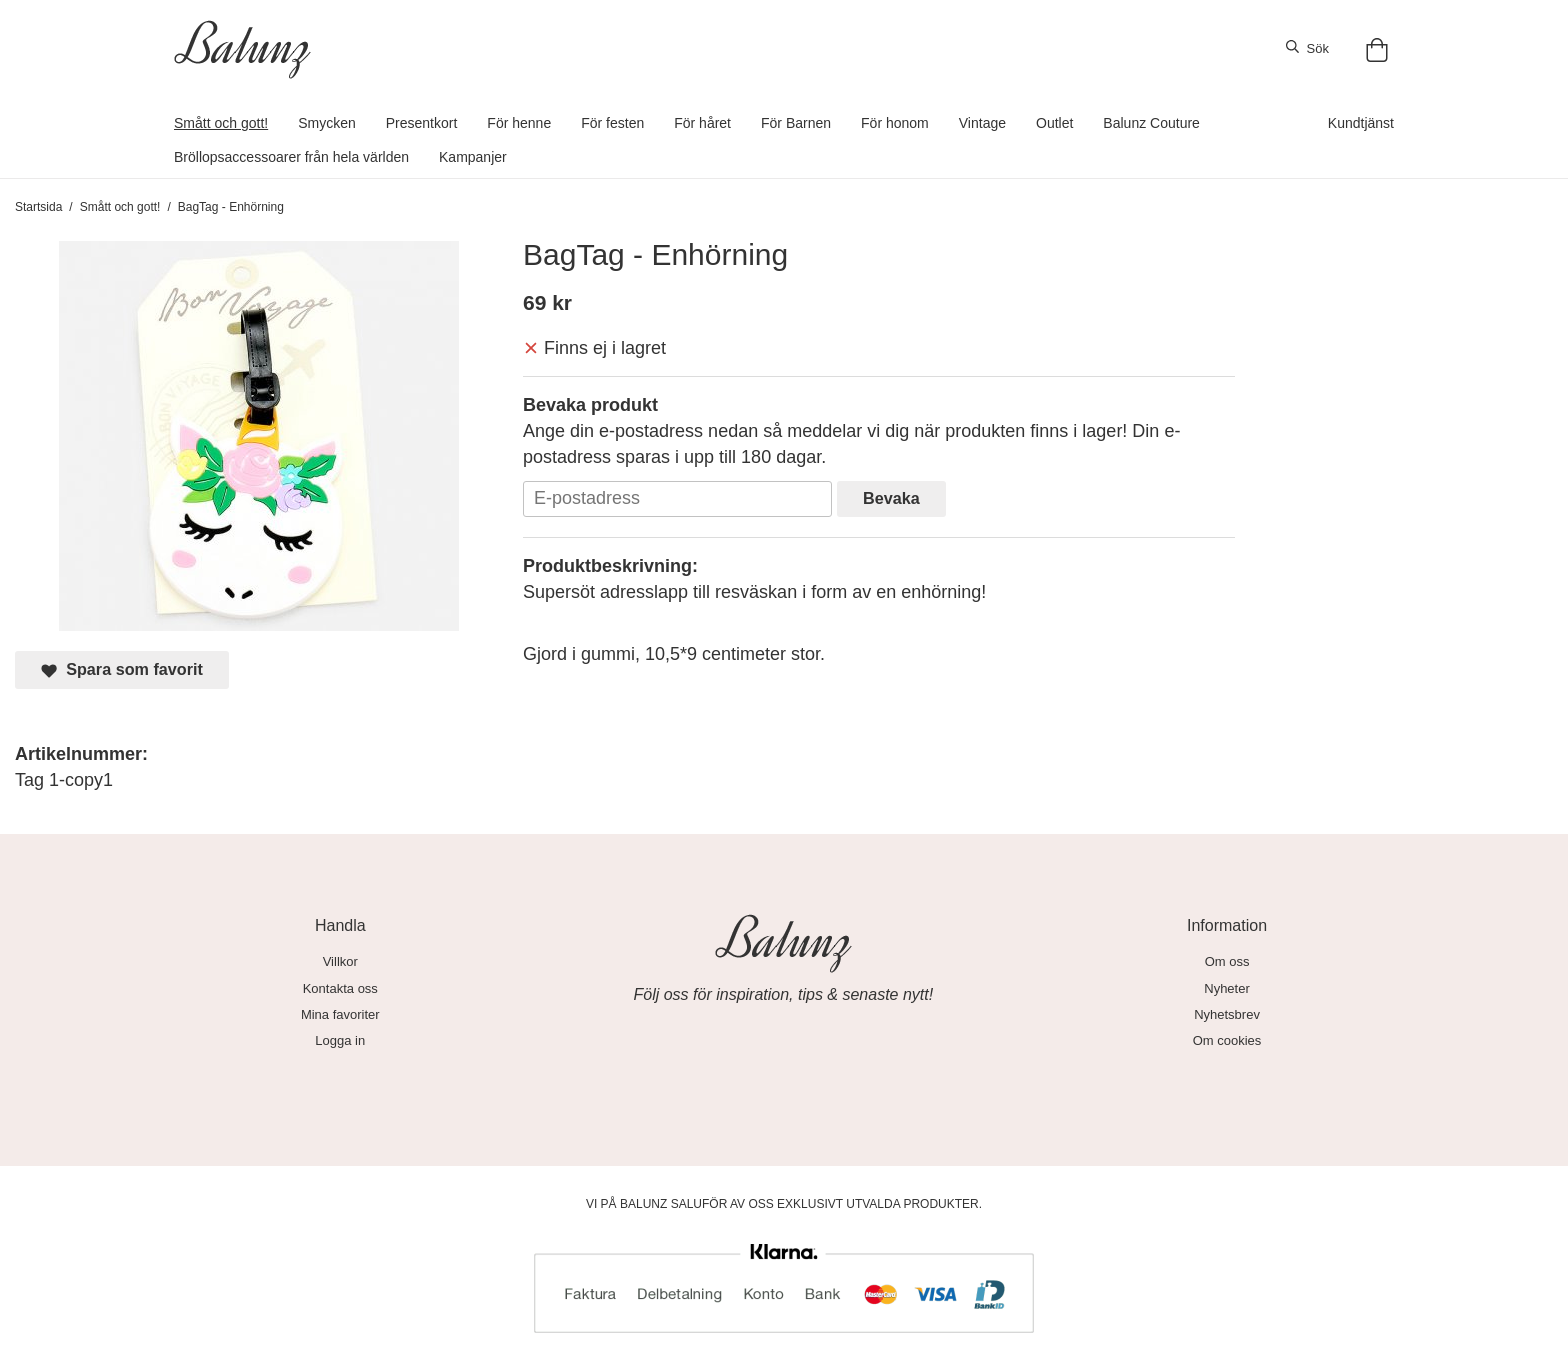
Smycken (327, 123)
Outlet (1054, 123)
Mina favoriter (340, 1014)
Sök (1307, 48)
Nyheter (1227, 988)
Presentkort (422, 123)
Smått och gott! (221, 123)
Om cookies (1227, 1040)
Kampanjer (473, 157)
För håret (702, 123)
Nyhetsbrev (1227, 1014)
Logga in (340, 1040)
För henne (519, 123)
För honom (895, 123)
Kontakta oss (340, 988)
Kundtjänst (1361, 123)
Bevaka (891, 498)
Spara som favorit (122, 669)
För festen (612, 123)
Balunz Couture (1151, 123)
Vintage (982, 123)
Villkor (340, 961)
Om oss (1227, 961)
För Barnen (796, 123)
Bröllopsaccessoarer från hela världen (291, 157)
